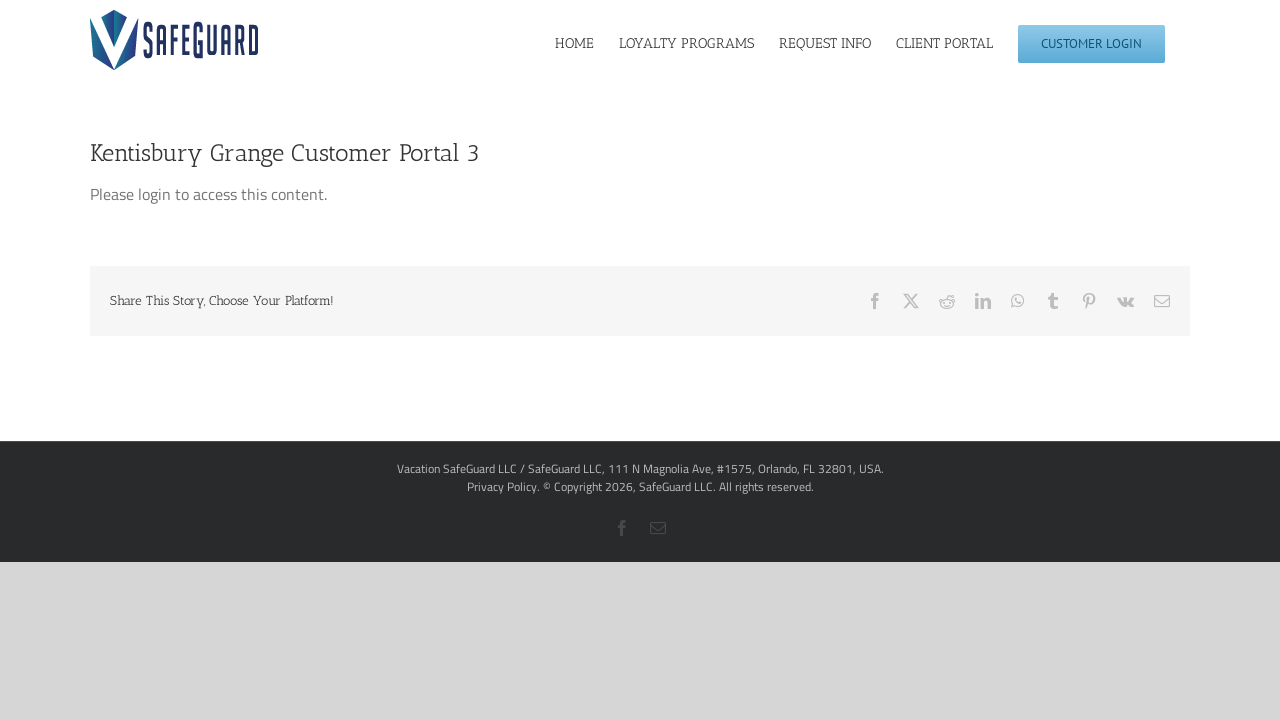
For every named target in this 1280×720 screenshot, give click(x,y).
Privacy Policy (502, 486)
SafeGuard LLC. (677, 486)
